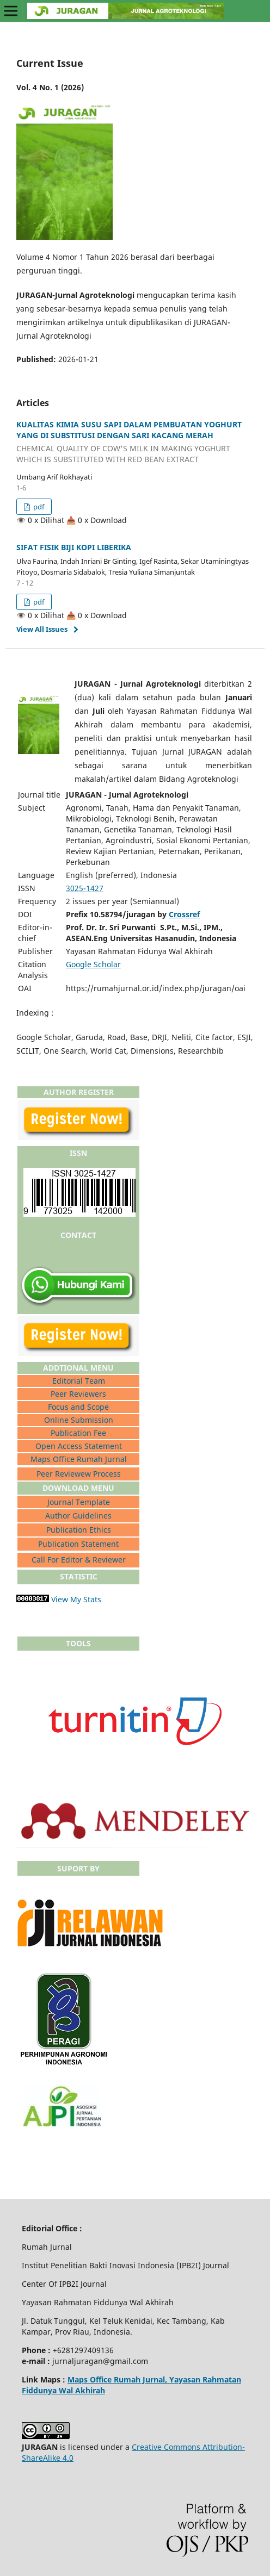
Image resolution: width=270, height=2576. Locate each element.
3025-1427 (84, 888)
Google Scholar (93, 964)
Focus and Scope (78, 1407)
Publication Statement (78, 1544)
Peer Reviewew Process (78, 1474)
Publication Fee (78, 1433)
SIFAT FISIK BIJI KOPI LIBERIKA (73, 547)
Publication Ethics (78, 1530)
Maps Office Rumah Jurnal (78, 1459)
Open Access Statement (78, 1446)
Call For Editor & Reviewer (79, 1559)
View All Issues (42, 629)
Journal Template (78, 1502)
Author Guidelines (78, 1515)
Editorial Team (78, 1381)
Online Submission (78, 1420)
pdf (38, 507)
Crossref (184, 914)
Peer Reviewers (78, 1394)
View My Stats (76, 1599)
